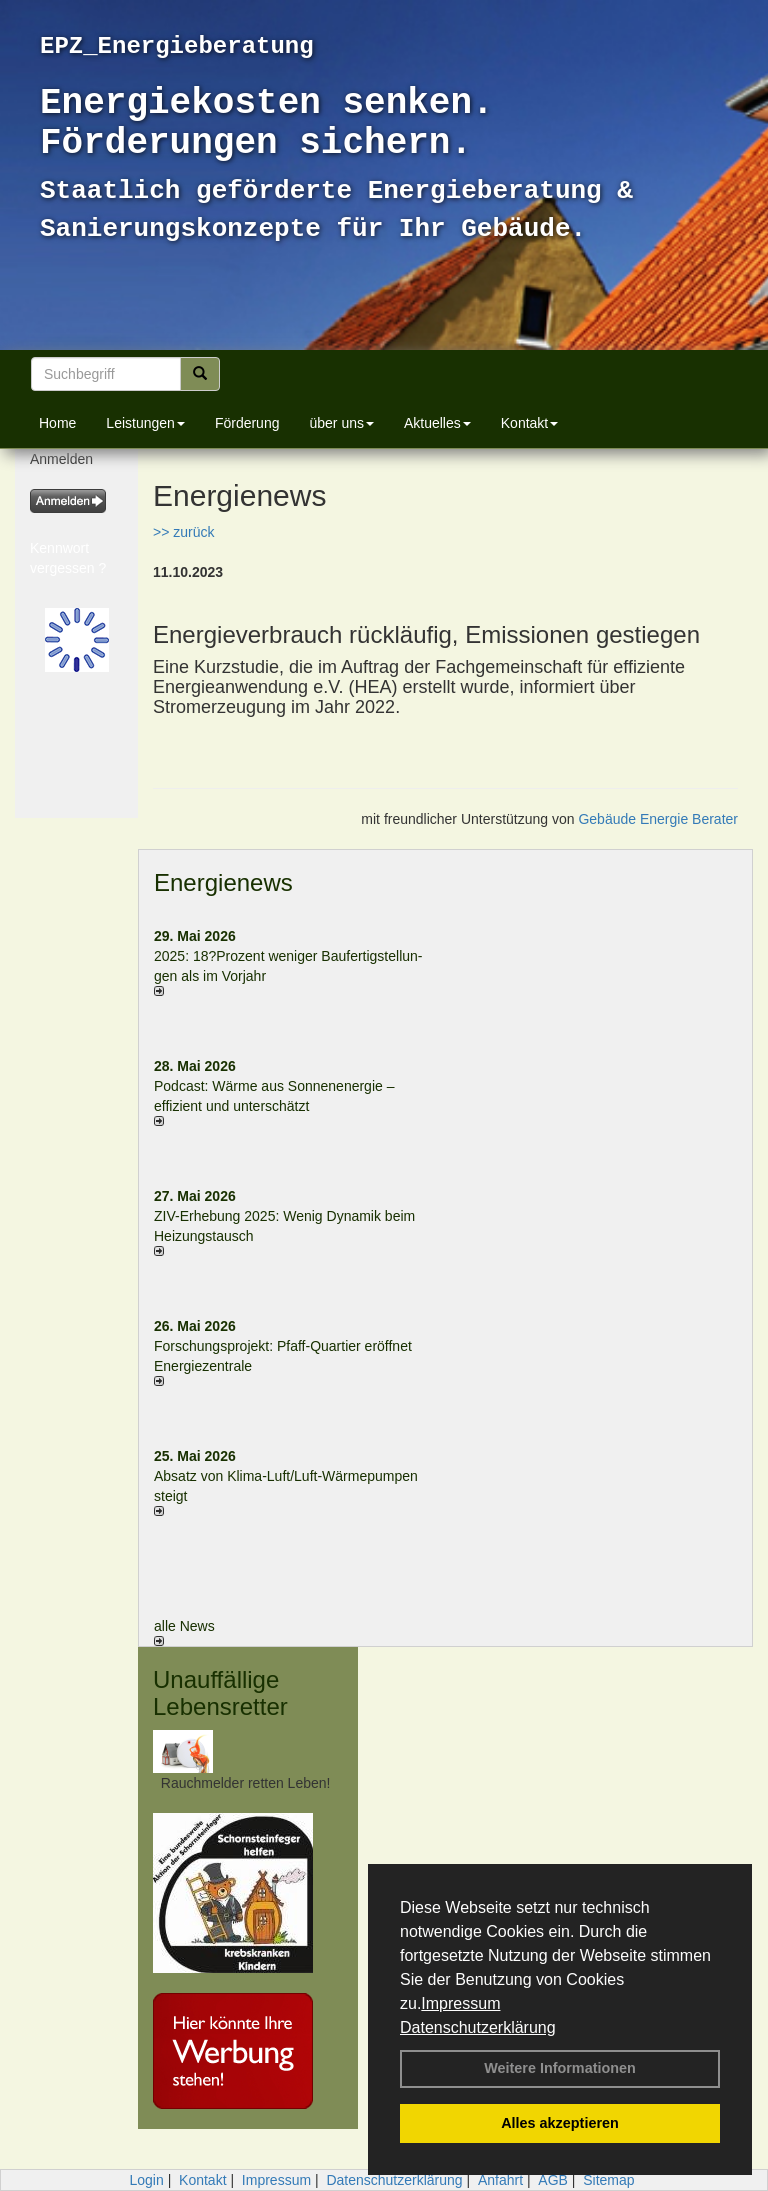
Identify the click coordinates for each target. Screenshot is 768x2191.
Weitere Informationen (560, 2068)
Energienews (223, 882)
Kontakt (529, 423)
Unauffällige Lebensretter (220, 1692)
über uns (341, 423)
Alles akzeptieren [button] (560, 2123)
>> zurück (183, 532)
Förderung (247, 423)
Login (146, 2180)
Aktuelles (437, 423)
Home (57, 423)
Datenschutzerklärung (478, 2027)
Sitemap (608, 2180)
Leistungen (145, 423)
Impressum (460, 2003)
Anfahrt (500, 2180)
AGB (553, 2180)
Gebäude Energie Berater (658, 819)
